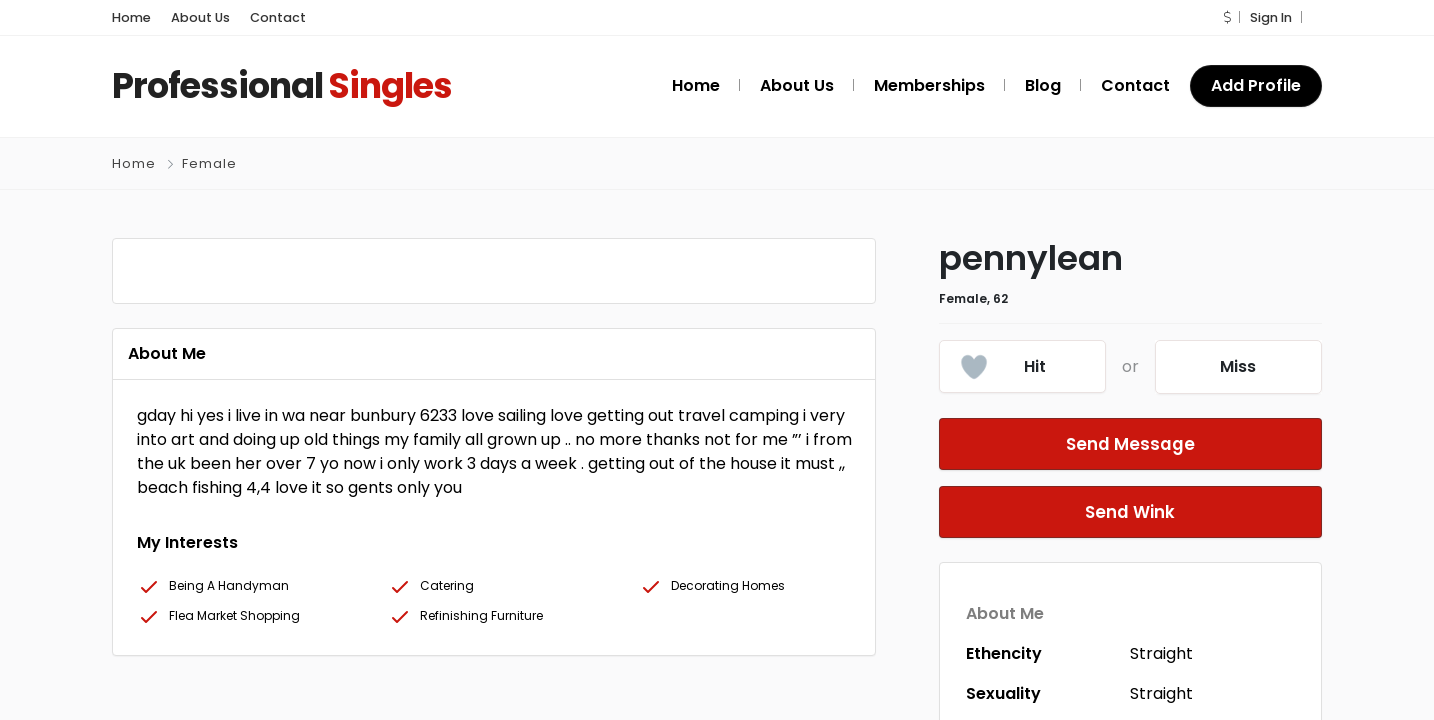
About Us (200, 17)
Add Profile (1256, 85)
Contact (278, 17)
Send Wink (1130, 511)
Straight (1161, 653)
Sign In (1271, 17)
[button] (1227, 17)
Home (131, 17)
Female (209, 163)
